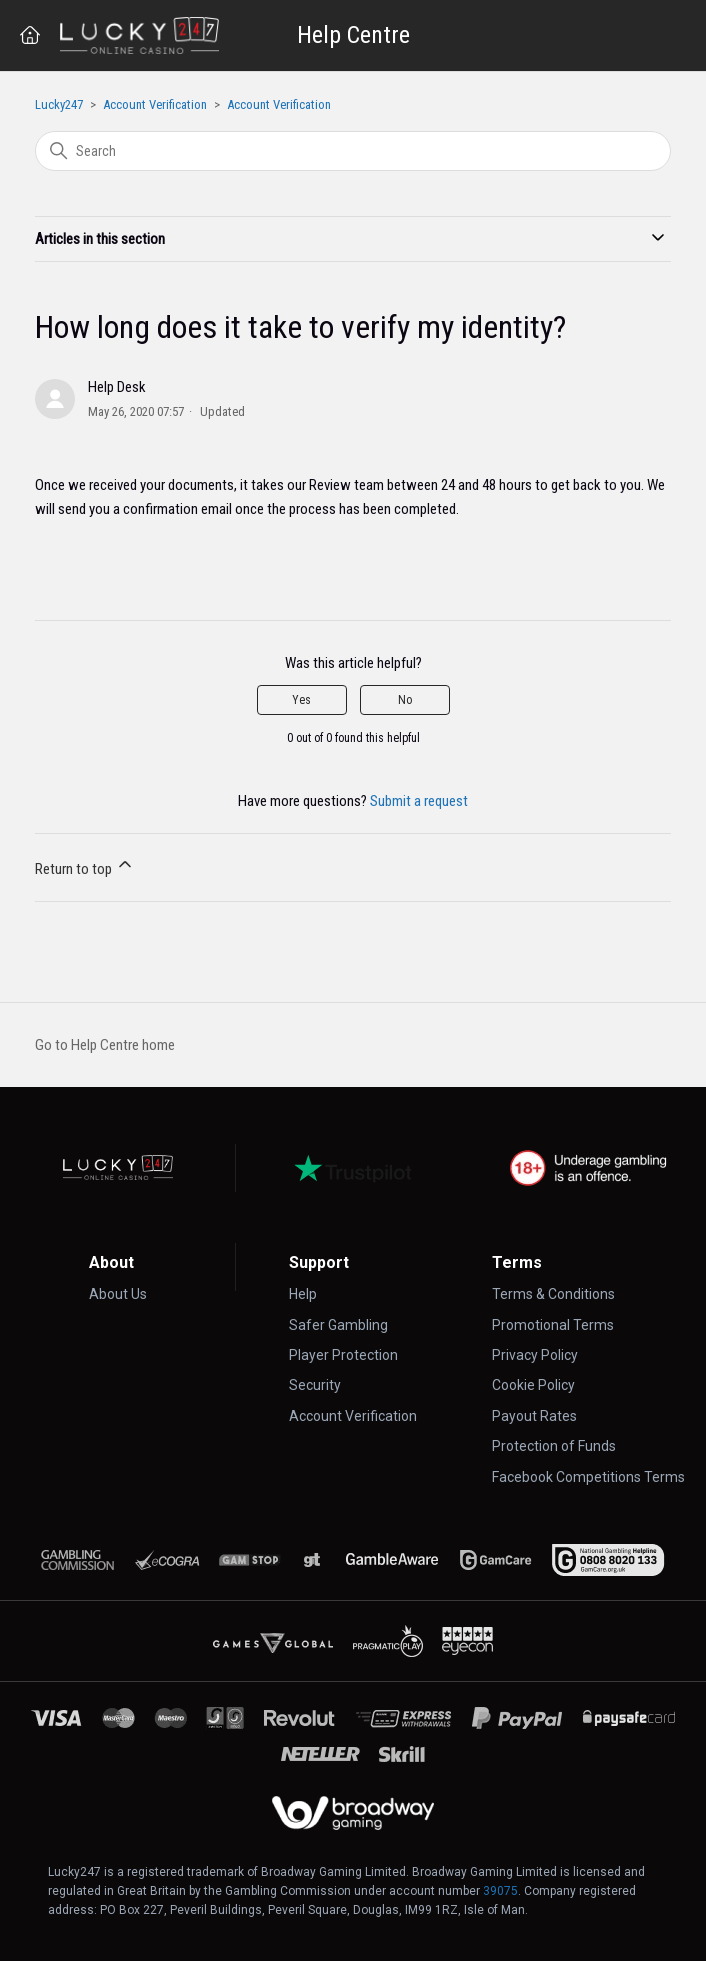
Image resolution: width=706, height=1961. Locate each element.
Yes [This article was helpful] (301, 700)
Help (303, 1294)
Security (315, 1385)
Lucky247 (59, 104)
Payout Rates (534, 1416)
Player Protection (343, 1355)
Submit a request (419, 801)
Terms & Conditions (553, 1294)
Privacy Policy (535, 1355)
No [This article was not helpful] (405, 700)
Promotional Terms (553, 1325)
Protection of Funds (554, 1446)
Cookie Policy (533, 1385)
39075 (500, 1891)
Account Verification (155, 104)
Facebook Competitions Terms (588, 1477)
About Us (118, 1294)
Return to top (85, 866)
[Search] (352, 151)
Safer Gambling (338, 1325)
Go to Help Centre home (105, 1045)
